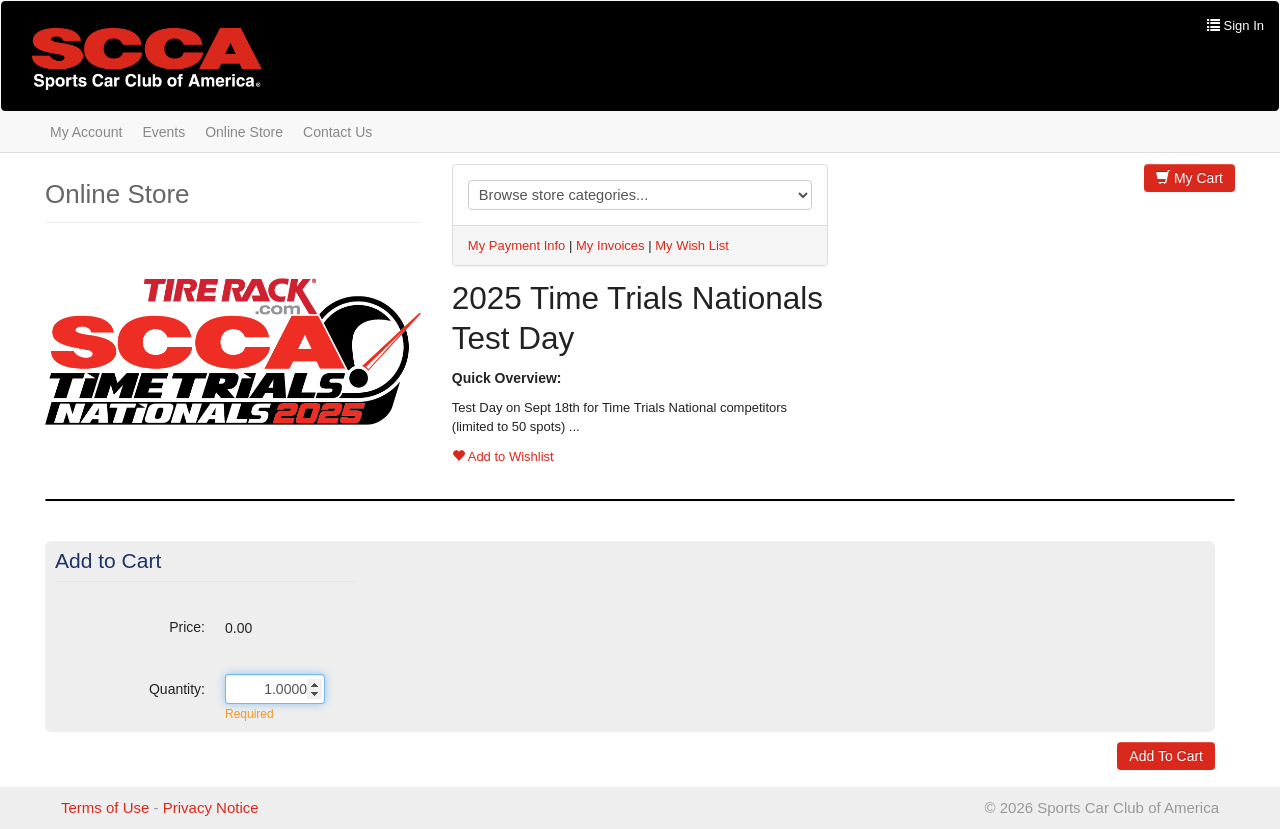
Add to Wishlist (503, 456)
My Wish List (692, 245)
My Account (86, 132)
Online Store (244, 132)
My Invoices (610, 245)
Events (163, 132)
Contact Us (337, 132)
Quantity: (177, 689)
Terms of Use (105, 807)
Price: (187, 627)
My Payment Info (517, 245)
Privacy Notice (211, 807)
